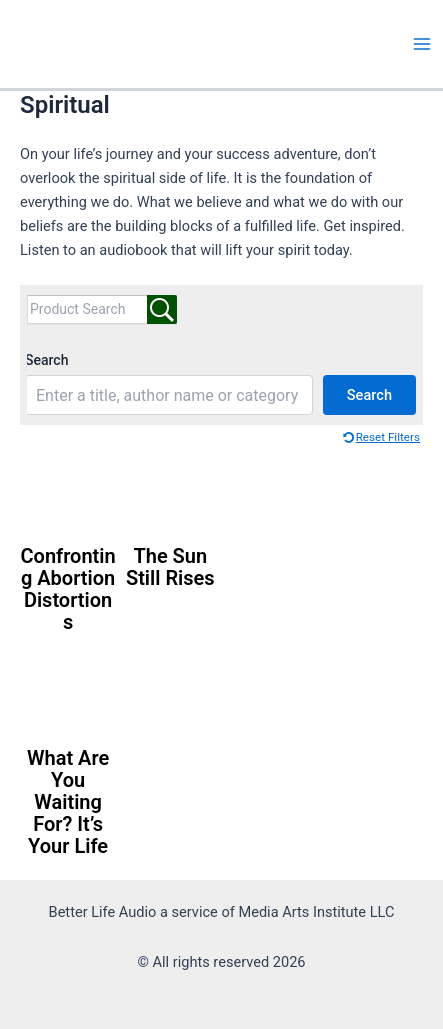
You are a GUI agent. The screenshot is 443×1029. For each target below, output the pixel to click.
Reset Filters (388, 437)
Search (46, 360)
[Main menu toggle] (422, 44)
